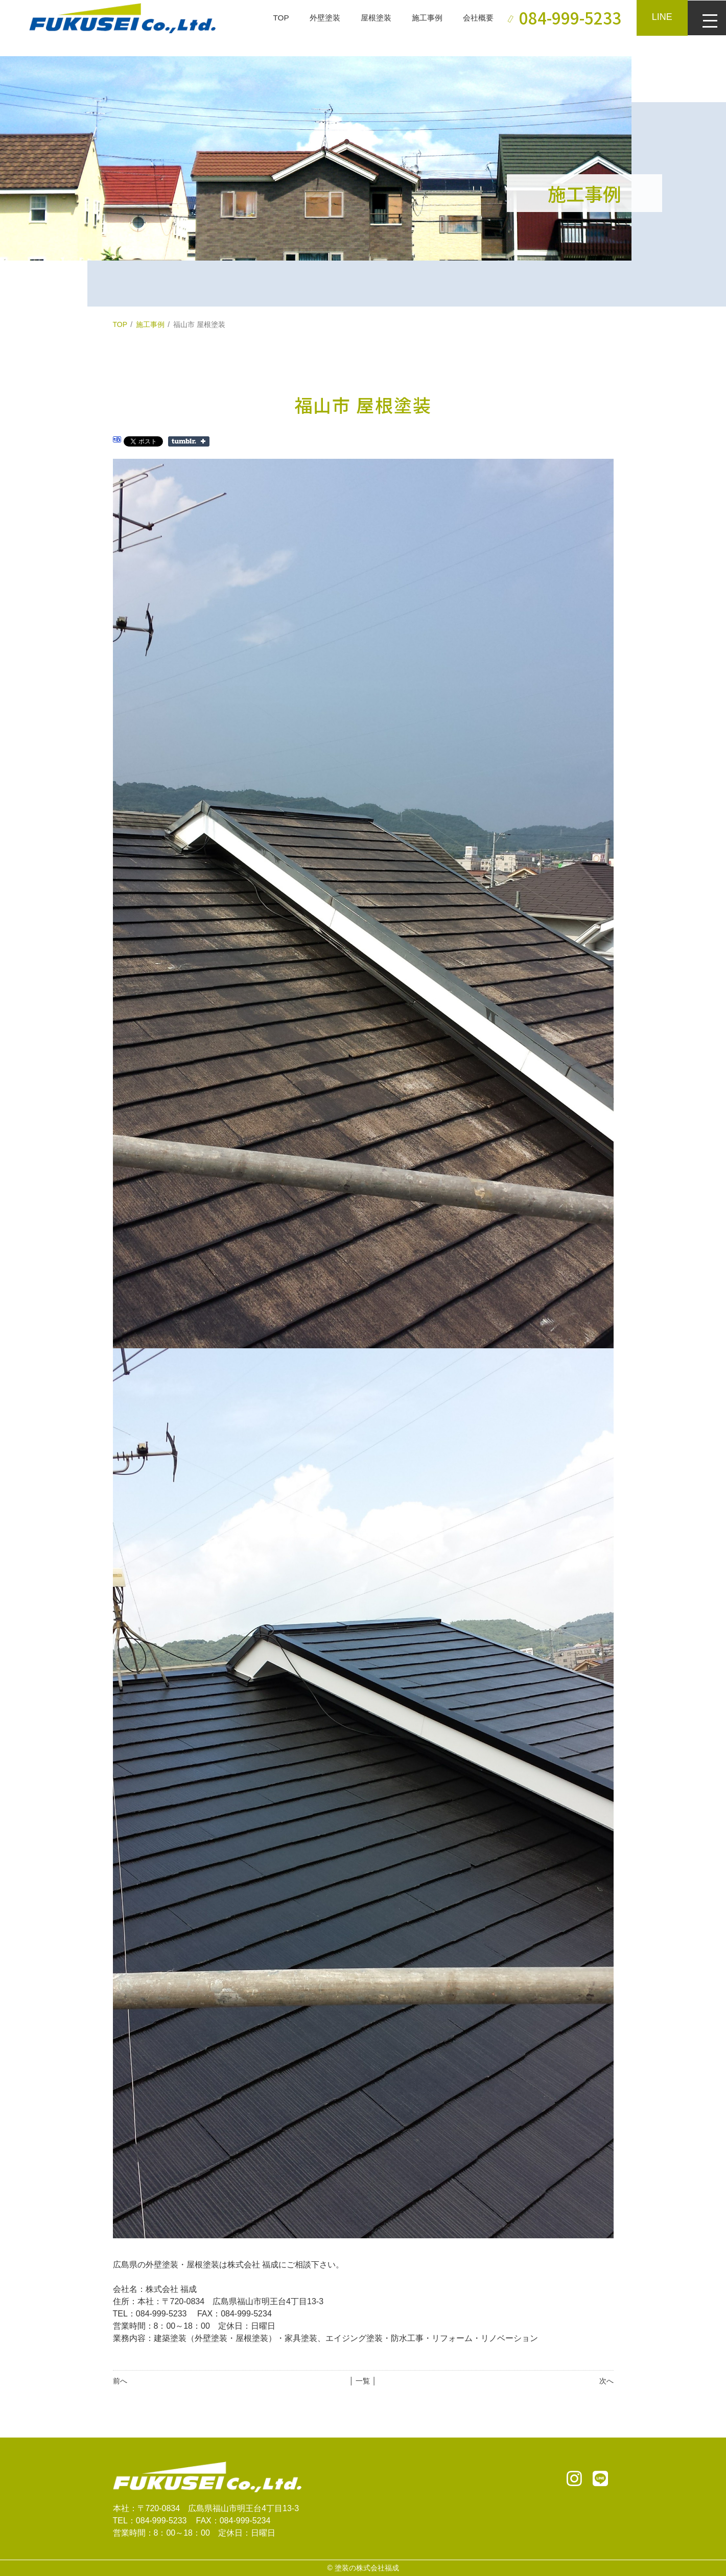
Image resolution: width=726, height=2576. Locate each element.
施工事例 (421, 17)
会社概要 (474, 17)
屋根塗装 (368, 17)
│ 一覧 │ (363, 2381)
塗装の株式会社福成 (367, 2568)
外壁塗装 (315, 17)
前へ (120, 2381)
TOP (270, 17)
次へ (606, 2381)
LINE (659, 17)
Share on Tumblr (188, 441)
